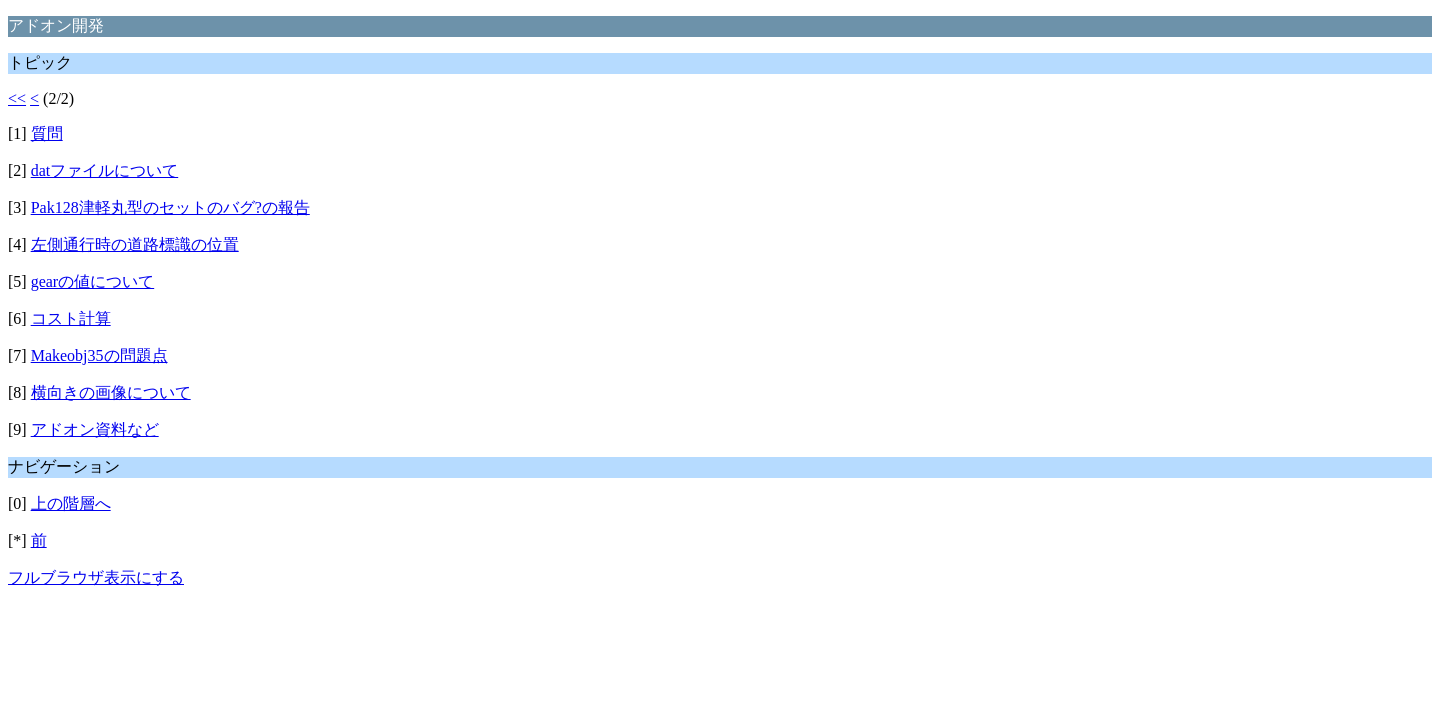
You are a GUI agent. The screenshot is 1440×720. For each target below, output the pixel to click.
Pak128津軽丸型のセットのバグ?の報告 (170, 207)
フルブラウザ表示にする (96, 577)
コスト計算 (71, 318)
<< (17, 98)
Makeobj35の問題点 (99, 355)
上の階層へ (71, 503)
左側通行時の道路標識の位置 (135, 244)
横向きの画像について (111, 392)
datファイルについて (105, 170)
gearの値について (93, 281)
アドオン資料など (95, 429)
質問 (47, 133)
